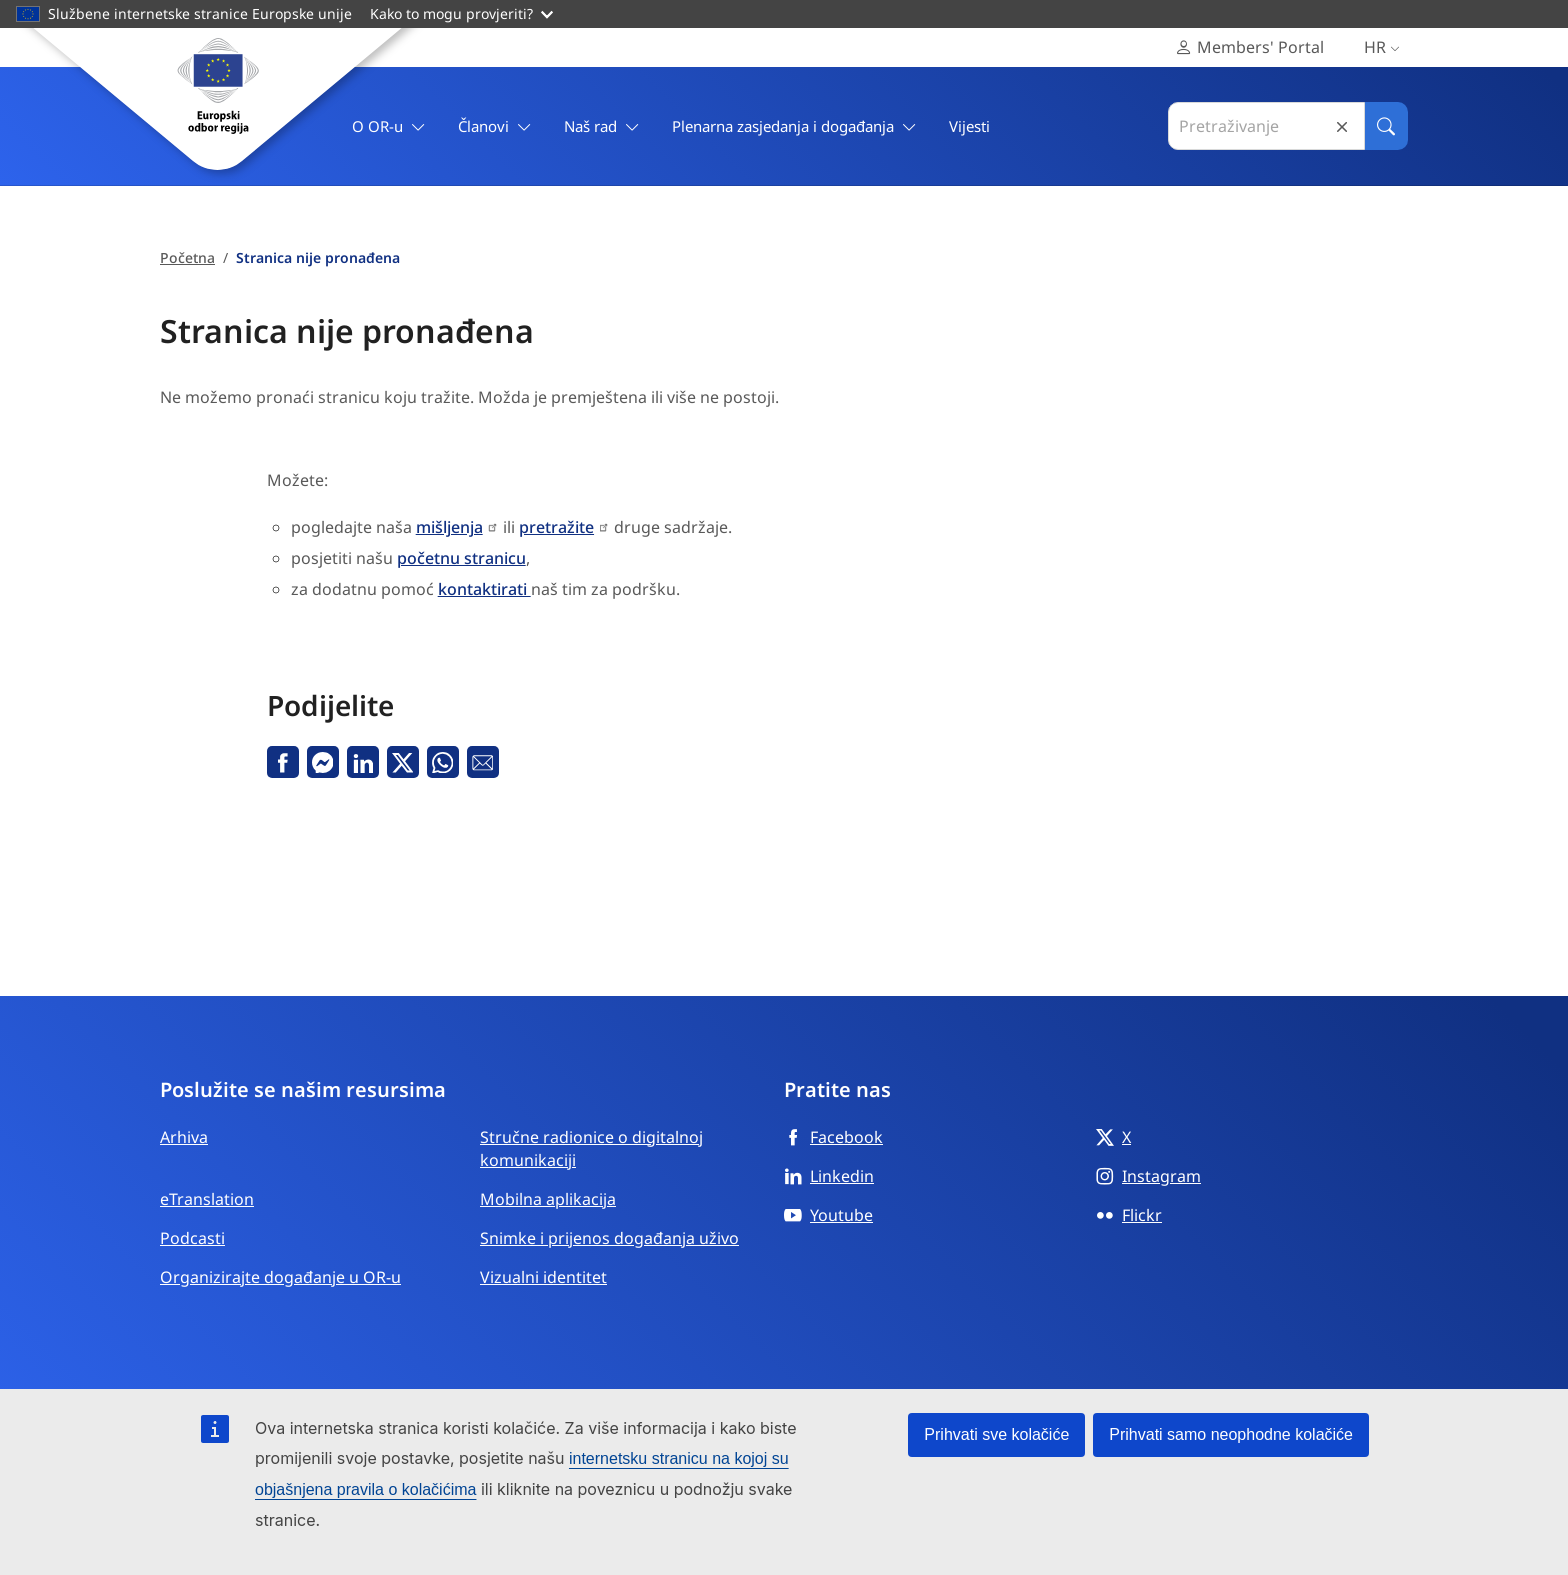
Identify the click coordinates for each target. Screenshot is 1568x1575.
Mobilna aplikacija (548, 1199)
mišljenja (449, 527)
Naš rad (602, 126)
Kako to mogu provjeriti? (461, 13)
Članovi (495, 126)
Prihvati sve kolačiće (996, 1434)
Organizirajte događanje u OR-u (280, 1277)
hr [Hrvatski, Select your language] (1386, 47)
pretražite (556, 527)
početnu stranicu (461, 558)
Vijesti (969, 126)
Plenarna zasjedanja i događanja (794, 126)
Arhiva (184, 1137)
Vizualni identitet (543, 1277)
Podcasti (192, 1238)
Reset (1342, 126)
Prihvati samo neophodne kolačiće (1231, 1434)
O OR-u (389, 126)
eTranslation (207, 1199)
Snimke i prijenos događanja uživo (609, 1238)
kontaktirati (484, 589)
